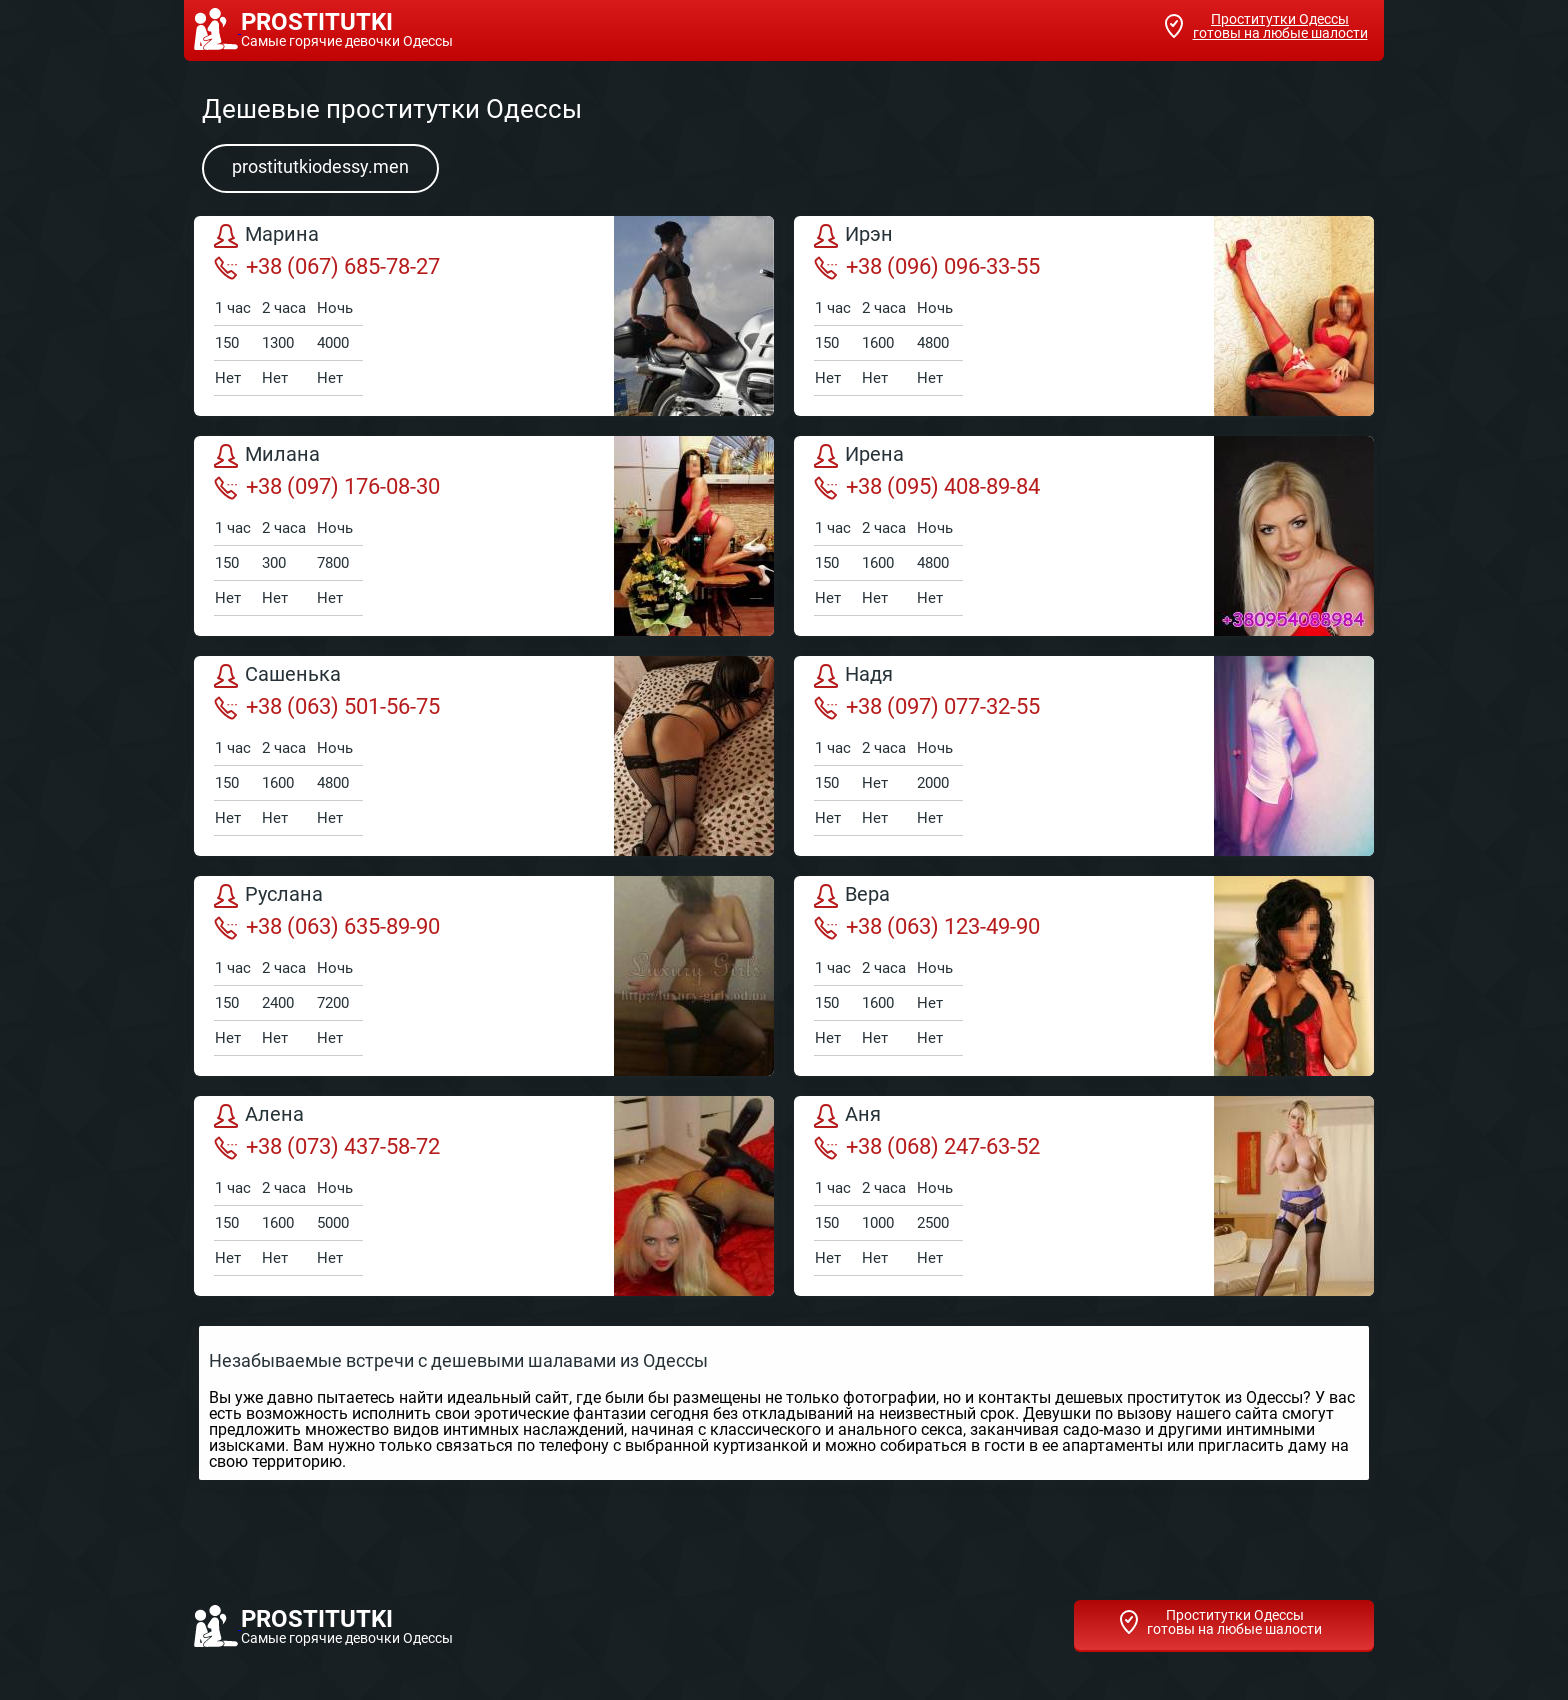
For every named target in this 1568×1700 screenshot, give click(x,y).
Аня (847, 1116)
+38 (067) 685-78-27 (327, 267)
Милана (267, 456)
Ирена (859, 456)
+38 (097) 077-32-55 (927, 707)
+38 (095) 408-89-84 (927, 487)
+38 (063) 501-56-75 (327, 707)
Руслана (268, 896)
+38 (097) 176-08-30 (327, 487)
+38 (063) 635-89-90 (327, 927)
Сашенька (277, 676)
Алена (259, 1116)
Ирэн (853, 236)
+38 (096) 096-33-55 (927, 267)
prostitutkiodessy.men (320, 166)
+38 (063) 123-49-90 (927, 927)
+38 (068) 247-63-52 (927, 1147)
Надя (853, 676)
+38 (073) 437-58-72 (327, 1147)
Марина (266, 236)
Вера (852, 896)
